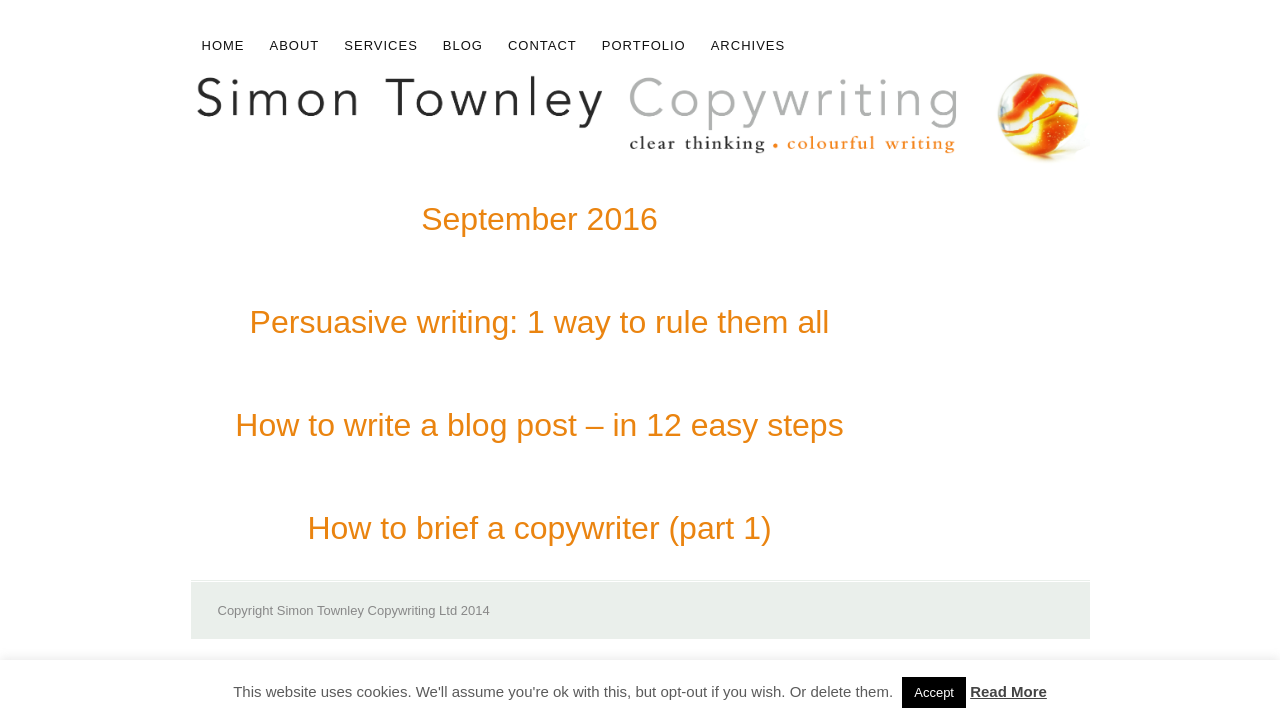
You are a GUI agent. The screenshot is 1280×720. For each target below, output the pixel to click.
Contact (542, 45)
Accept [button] (934, 692)
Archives (748, 45)
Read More (1008, 691)
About (295, 45)
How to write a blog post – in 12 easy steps (539, 425)
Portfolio (644, 45)
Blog (463, 45)
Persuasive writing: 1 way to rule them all (540, 322)
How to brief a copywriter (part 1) (539, 528)
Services (381, 45)
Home (223, 45)
